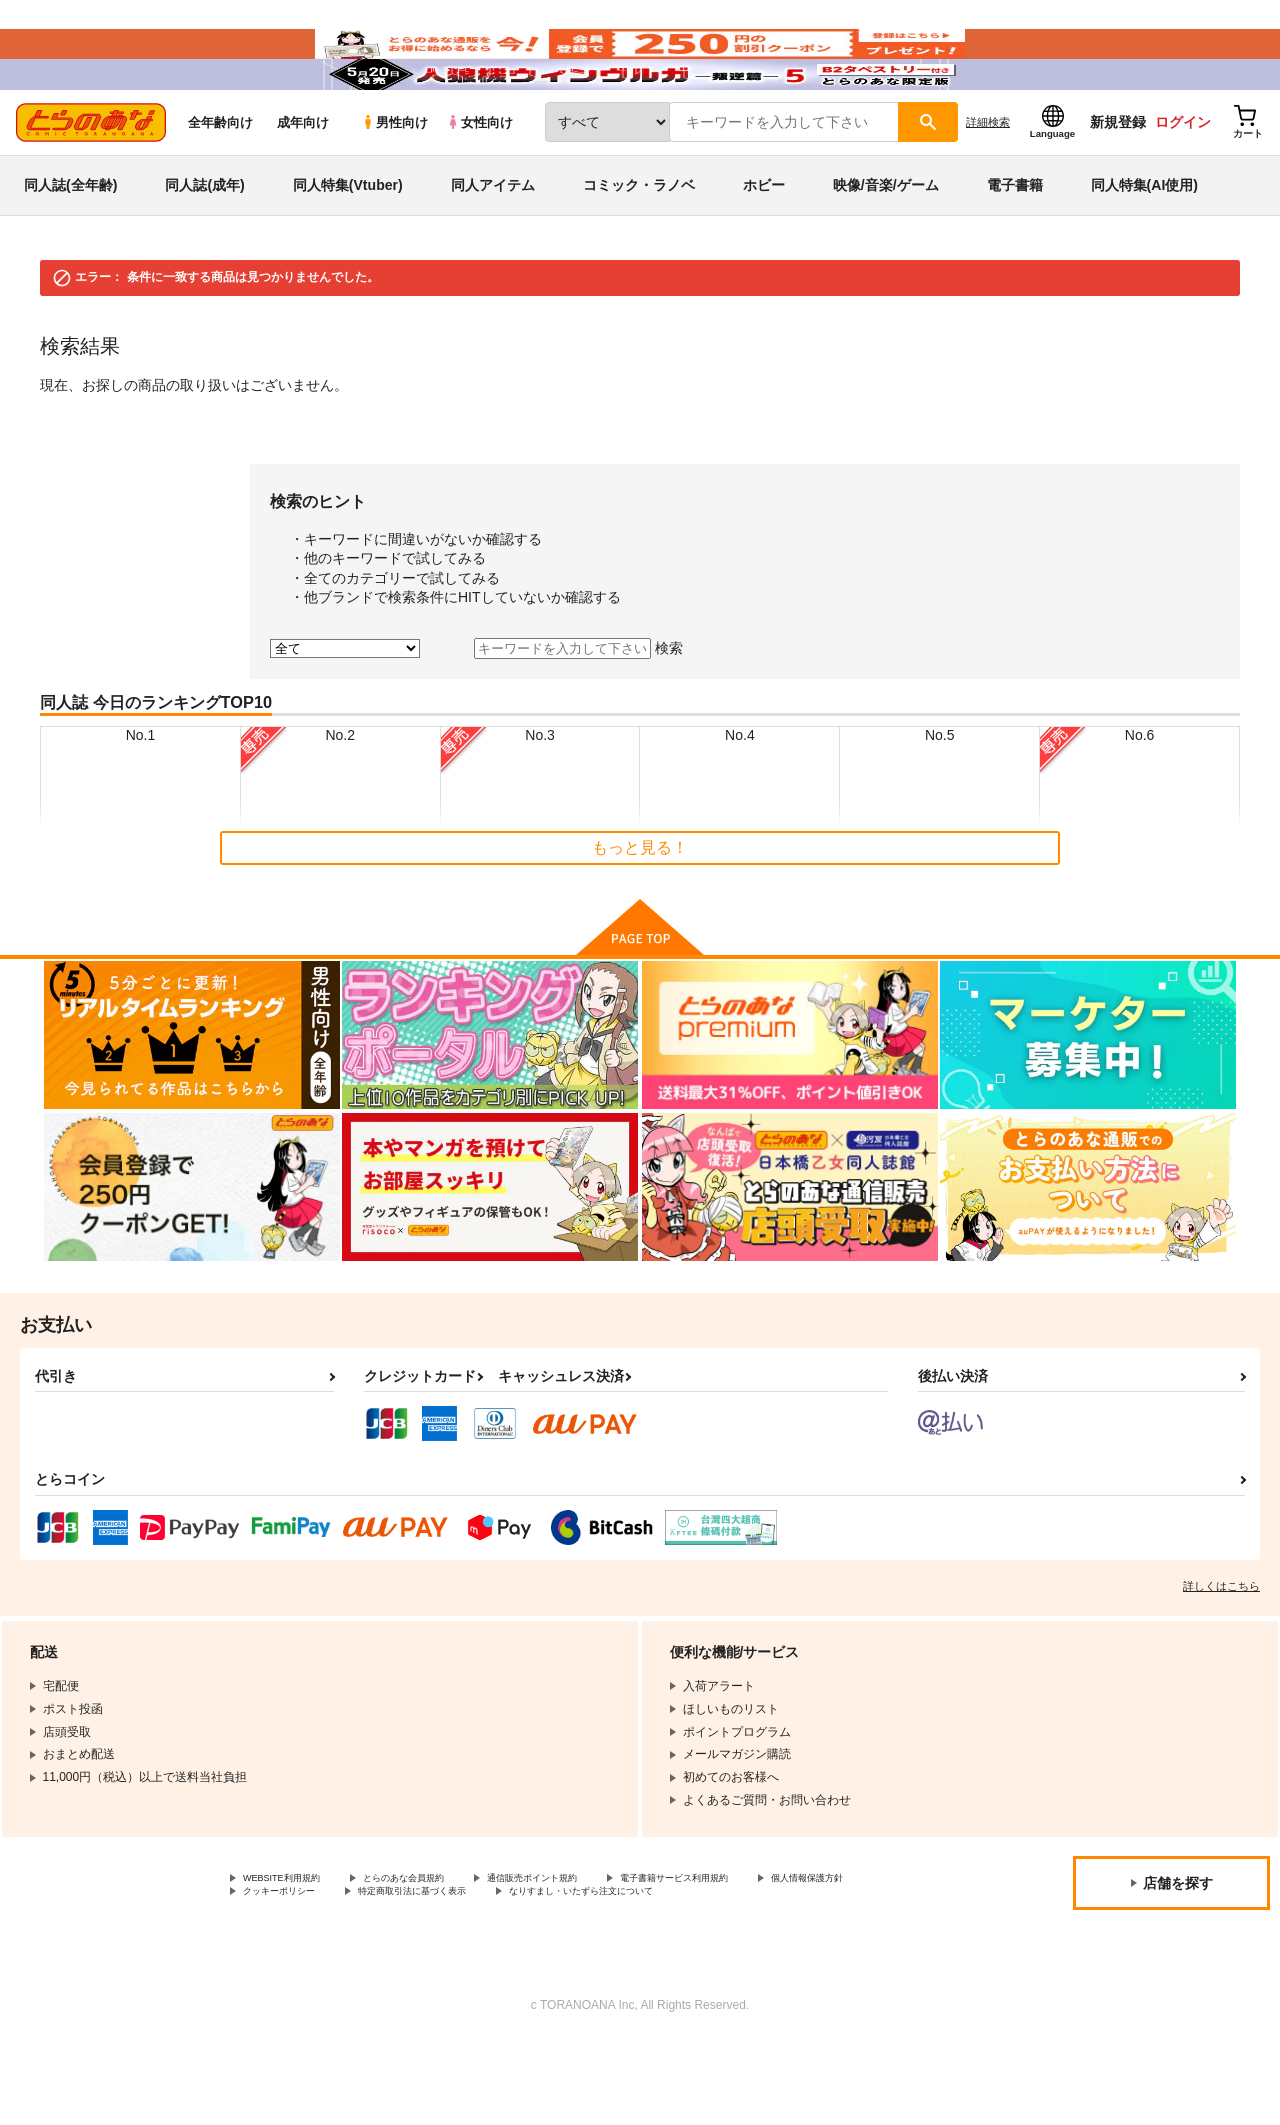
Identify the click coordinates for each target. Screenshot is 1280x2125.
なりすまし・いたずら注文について (339, 1973)
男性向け (394, 181)
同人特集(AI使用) (1144, 244)
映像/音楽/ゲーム (886, 244)
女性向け (479, 181)
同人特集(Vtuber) (348, 244)
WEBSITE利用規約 (294, 1939)
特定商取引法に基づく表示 (593, 1956)
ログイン (1183, 181)
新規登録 (1118, 181)
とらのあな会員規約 (442, 1939)
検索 (669, 707)
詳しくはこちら (1221, 1645)
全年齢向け (220, 181)
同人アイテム (493, 244)
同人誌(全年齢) (70, 244)
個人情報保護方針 (291, 1956)
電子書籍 (1015, 244)
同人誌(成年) (204, 244)
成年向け (303, 181)
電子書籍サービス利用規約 (774, 1939)
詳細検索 (988, 181)
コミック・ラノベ (639, 244)
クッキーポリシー (430, 1956)
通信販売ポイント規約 (599, 1939)
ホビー (764, 244)
